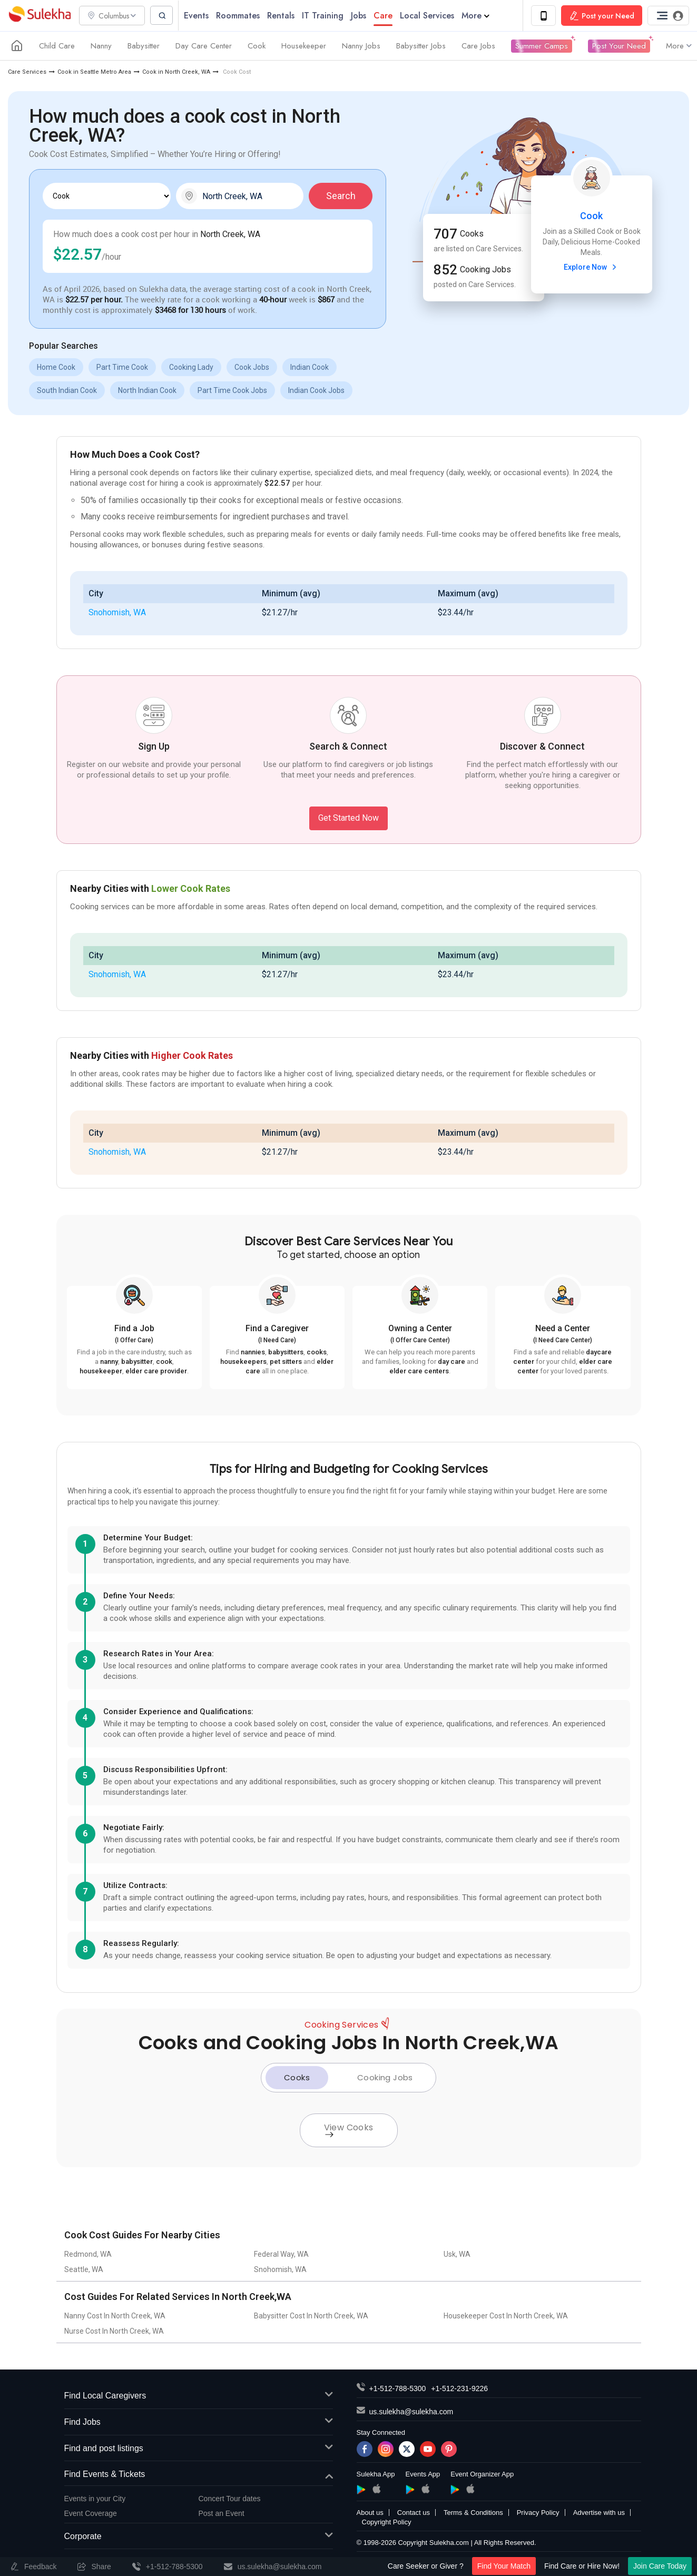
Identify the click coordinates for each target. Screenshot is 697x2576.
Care (386, 15)
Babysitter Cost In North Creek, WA (311, 2316)
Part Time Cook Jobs (232, 391)
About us (370, 2513)
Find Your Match (504, 2566)
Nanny (101, 46)
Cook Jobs (251, 367)
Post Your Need (619, 46)
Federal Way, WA (281, 2254)
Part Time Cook (122, 367)
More (479, 15)
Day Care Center (203, 46)
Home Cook (56, 367)
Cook (257, 46)
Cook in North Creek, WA (176, 72)
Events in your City (95, 2499)
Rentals (284, 15)
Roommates (241, 15)
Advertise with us (599, 2513)
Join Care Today (659, 2566)
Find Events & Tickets (198, 2475)
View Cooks (349, 2130)
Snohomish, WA (117, 613)
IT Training (326, 15)
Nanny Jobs (361, 46)
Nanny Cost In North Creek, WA (114, 2316)
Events (199, 15)
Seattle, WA (83, 2270)
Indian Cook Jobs (316, 391)
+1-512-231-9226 (459, 2389)
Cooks (297, 2077)
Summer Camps (541, 46)
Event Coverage (90, 2514)
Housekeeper (303, 46)
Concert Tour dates (230, 2499)
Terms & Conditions (473, 2513)
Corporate (198, 2536)
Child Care (57, 46)
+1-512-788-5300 (397, 2389)
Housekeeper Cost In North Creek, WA (506, 2316)
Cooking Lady (191, 367)
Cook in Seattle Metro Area (94, 72)
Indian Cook (309, 367)
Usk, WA (457, 2254)
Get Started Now (348, 818)
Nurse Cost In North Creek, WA (114, 2331)
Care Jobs (478, 46)
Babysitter (143, 46)
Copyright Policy (386, 2522)
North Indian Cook (147, 391)
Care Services (27, 72)
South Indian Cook (67, 391)
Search (341, 196)
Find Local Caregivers (198, 2396)
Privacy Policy (538, 2513)
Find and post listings (198, 2448)
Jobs (361, 15)
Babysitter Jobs (421, 46)
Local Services (430, 15)
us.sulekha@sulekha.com (411, 2412)
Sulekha (39, 16)
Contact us (413, 2513)
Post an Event (221, 2514)
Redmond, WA (88, 2254)
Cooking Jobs (385, 2077)
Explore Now (591, 267)
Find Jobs (198, 2422)
